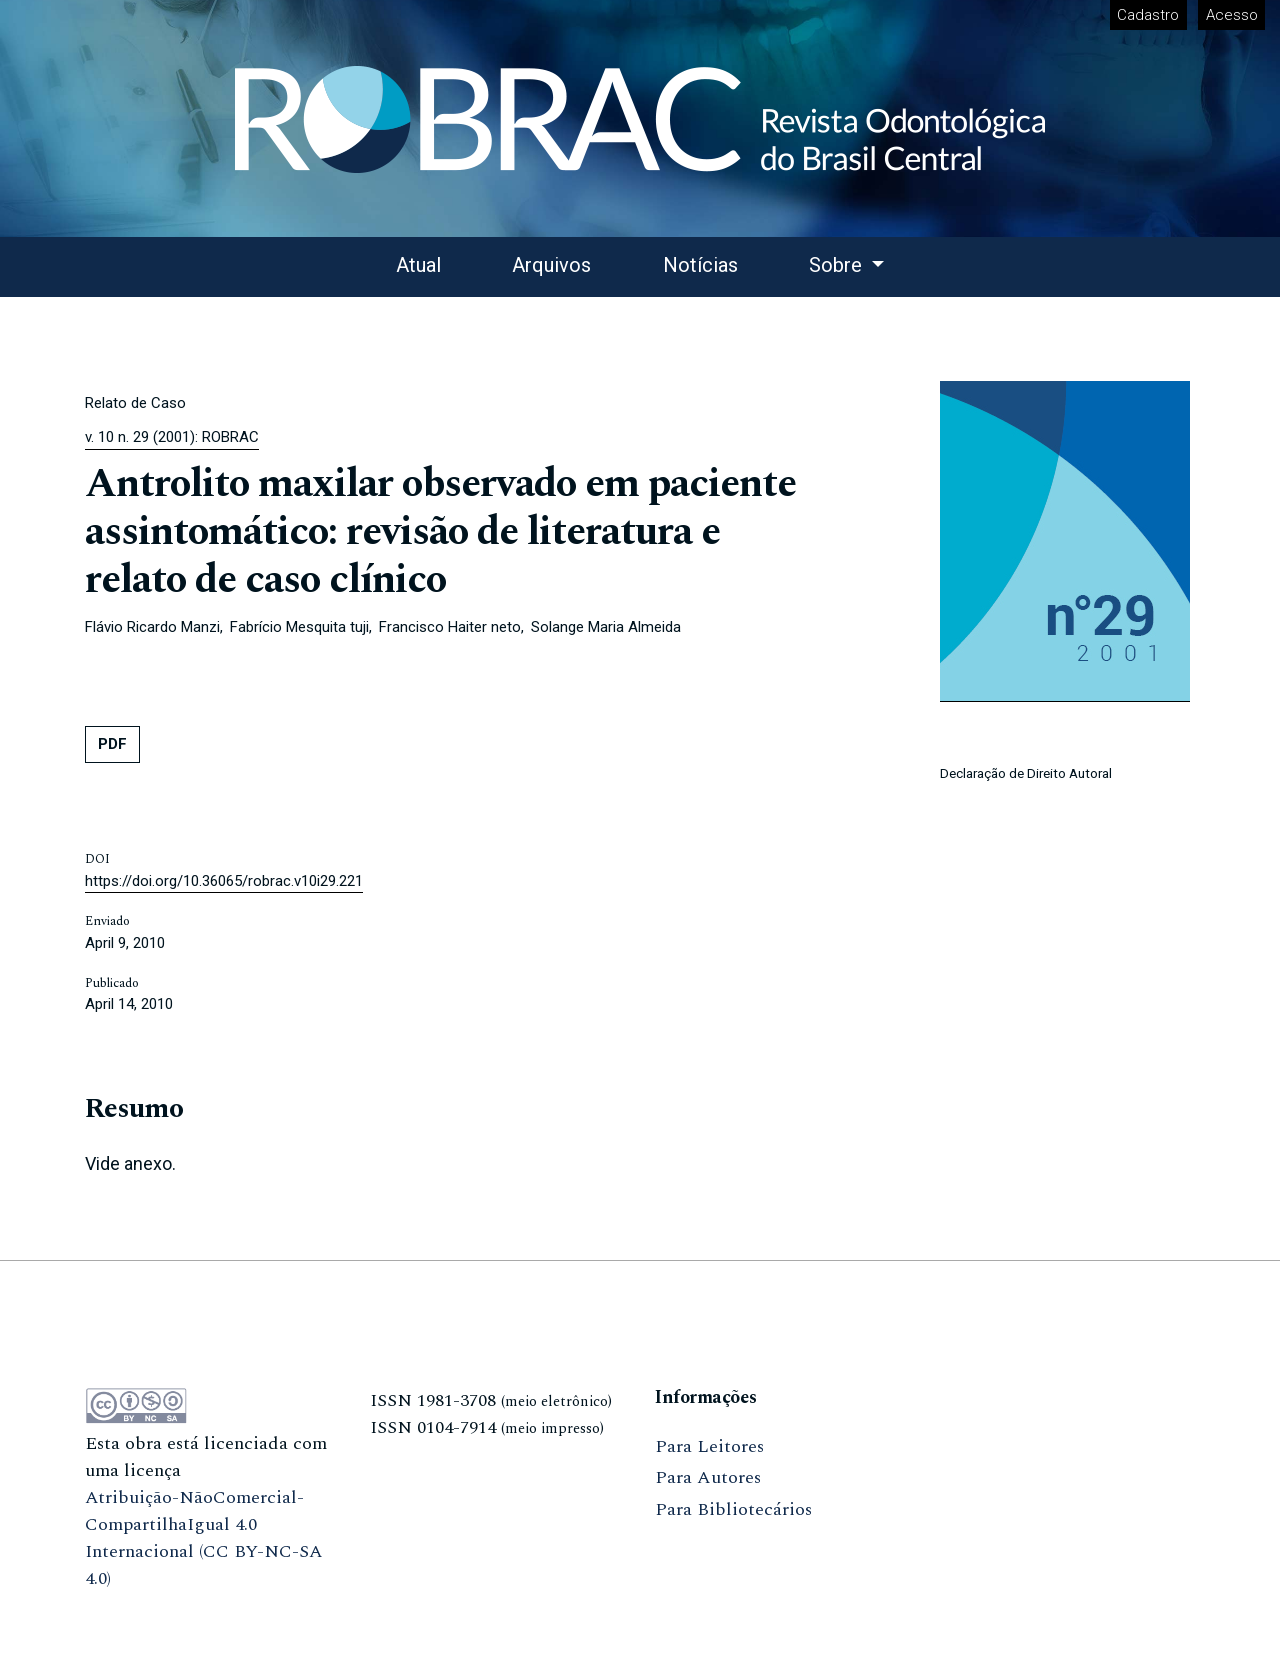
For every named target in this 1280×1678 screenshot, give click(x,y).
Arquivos (551, 265)
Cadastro (1148, 15)
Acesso (1232, 15)
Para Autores (708, 1477)
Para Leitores (709, 1446)
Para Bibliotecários (733, 1509)
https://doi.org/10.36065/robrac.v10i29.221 (224, 881)
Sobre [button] (838, 265)
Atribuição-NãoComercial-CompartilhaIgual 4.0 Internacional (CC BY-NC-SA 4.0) (204, 1538)
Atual (418, 265)
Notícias (700, 265)
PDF (112, 744)
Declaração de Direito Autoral (1026, 773)
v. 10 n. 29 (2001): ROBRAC (172, 437)
